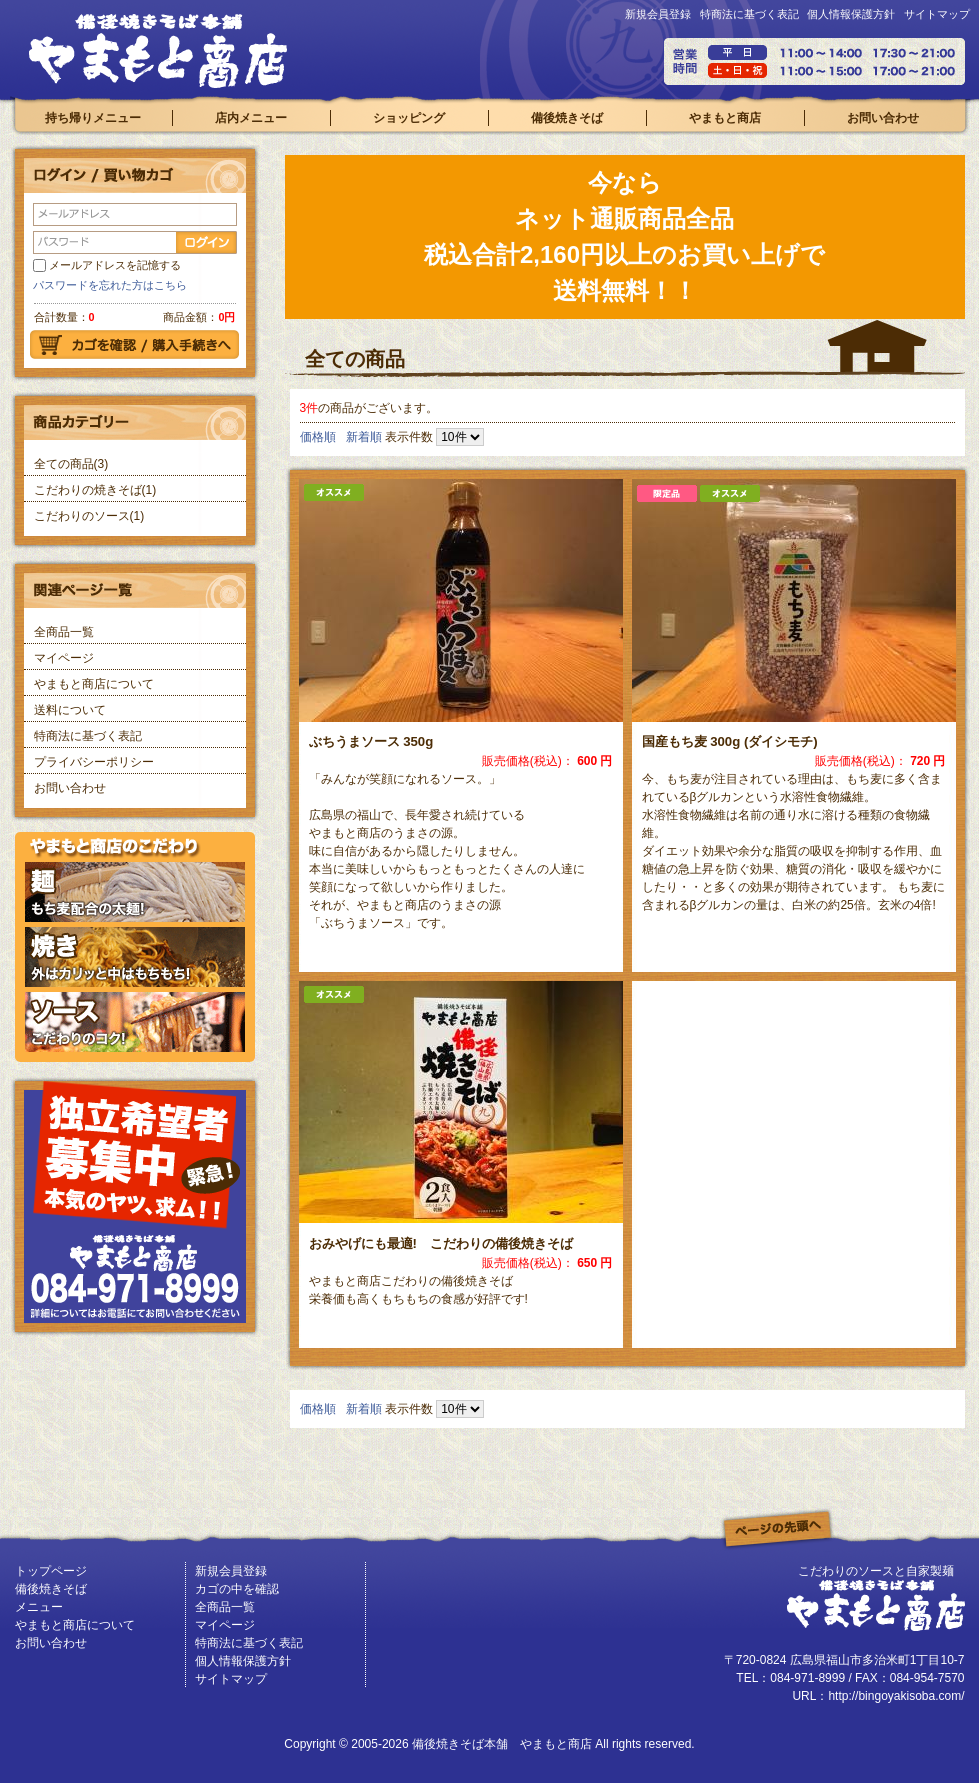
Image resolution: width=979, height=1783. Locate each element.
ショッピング (409, 118)
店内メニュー (251, 118)
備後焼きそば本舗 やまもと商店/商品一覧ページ (158, 50)
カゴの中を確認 (237, 1589)
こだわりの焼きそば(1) (95, 490)
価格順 (318, 437)
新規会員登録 (658, 14)
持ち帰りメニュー (93, 118)
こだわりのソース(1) (89, 516)
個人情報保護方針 (851, 14)
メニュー (39, 1607)
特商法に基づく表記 (749, 14)
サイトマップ (937, 14)
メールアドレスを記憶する (115, 265)
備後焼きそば (567, 118)
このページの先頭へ (777, 1530)
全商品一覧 (64, 632)
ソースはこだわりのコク (135, 1022)
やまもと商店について (94, 684)
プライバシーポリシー (94, 762)
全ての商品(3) (71, 464)
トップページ (51, 1571)
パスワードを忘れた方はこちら (110, 285)
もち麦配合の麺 (135, 892)
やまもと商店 (725, 118)
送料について (70, 710)
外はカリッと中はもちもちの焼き (135, 957)
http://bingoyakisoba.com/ (896, 1696)
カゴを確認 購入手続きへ (134, 344)
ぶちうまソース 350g (371, 741)
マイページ (64, 658)
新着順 (364, 437)
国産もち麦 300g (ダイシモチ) (730, 741)
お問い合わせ (883, 118)
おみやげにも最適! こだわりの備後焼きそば (441, 1243)
